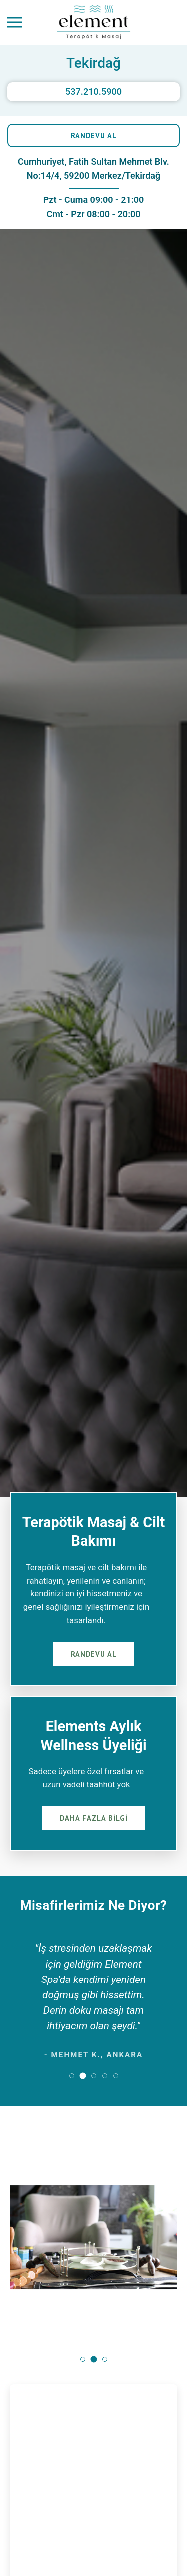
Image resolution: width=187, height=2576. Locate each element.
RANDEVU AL (94, 135)
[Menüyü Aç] (14, 22)
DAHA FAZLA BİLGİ (94, 1818)
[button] (71, 2075)
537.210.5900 (93, 91)
